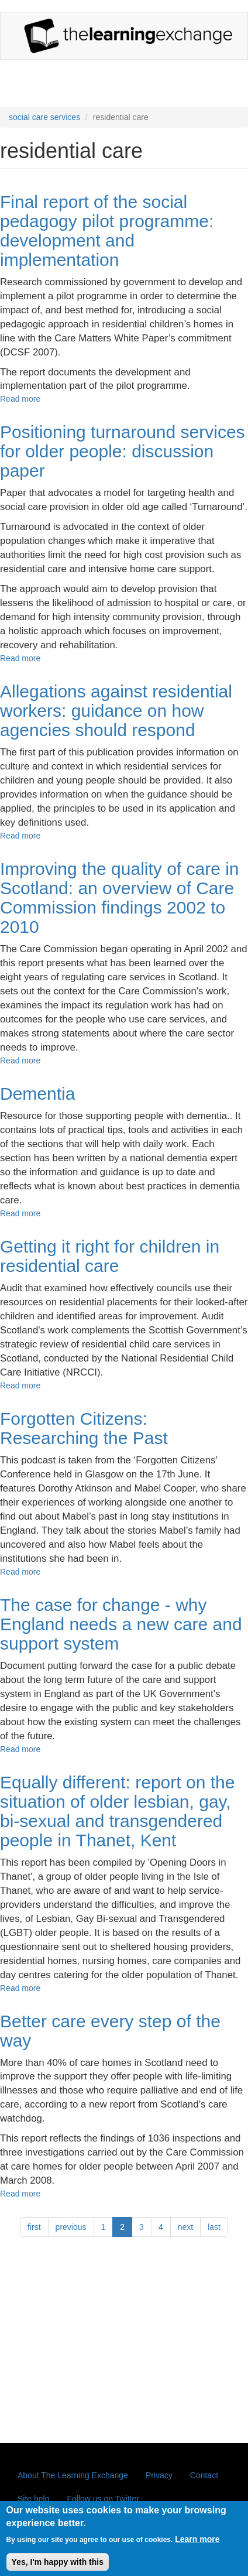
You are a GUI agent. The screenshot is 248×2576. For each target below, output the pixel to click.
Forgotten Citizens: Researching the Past (84, 1428)
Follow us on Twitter (103, 2498)
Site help (33, 2498)
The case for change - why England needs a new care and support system (121, 1624)
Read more (20, 398)
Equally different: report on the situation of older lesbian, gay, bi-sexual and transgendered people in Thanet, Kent (117, 1811)
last (214, 2227)
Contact (204, 2475)
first (34, 2227)
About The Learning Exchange (73, 2475)
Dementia (37, 1093)
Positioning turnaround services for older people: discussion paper (122, 451)
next (185, 2227)
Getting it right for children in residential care (109, 1256)
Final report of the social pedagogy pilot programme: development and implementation (106, 230)
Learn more (197, 2546)
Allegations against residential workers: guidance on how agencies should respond (116, 711)
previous (71, 2227)
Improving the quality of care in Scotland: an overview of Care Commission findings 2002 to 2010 (119, 897)
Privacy (159, 2475)
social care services (44, 117)
